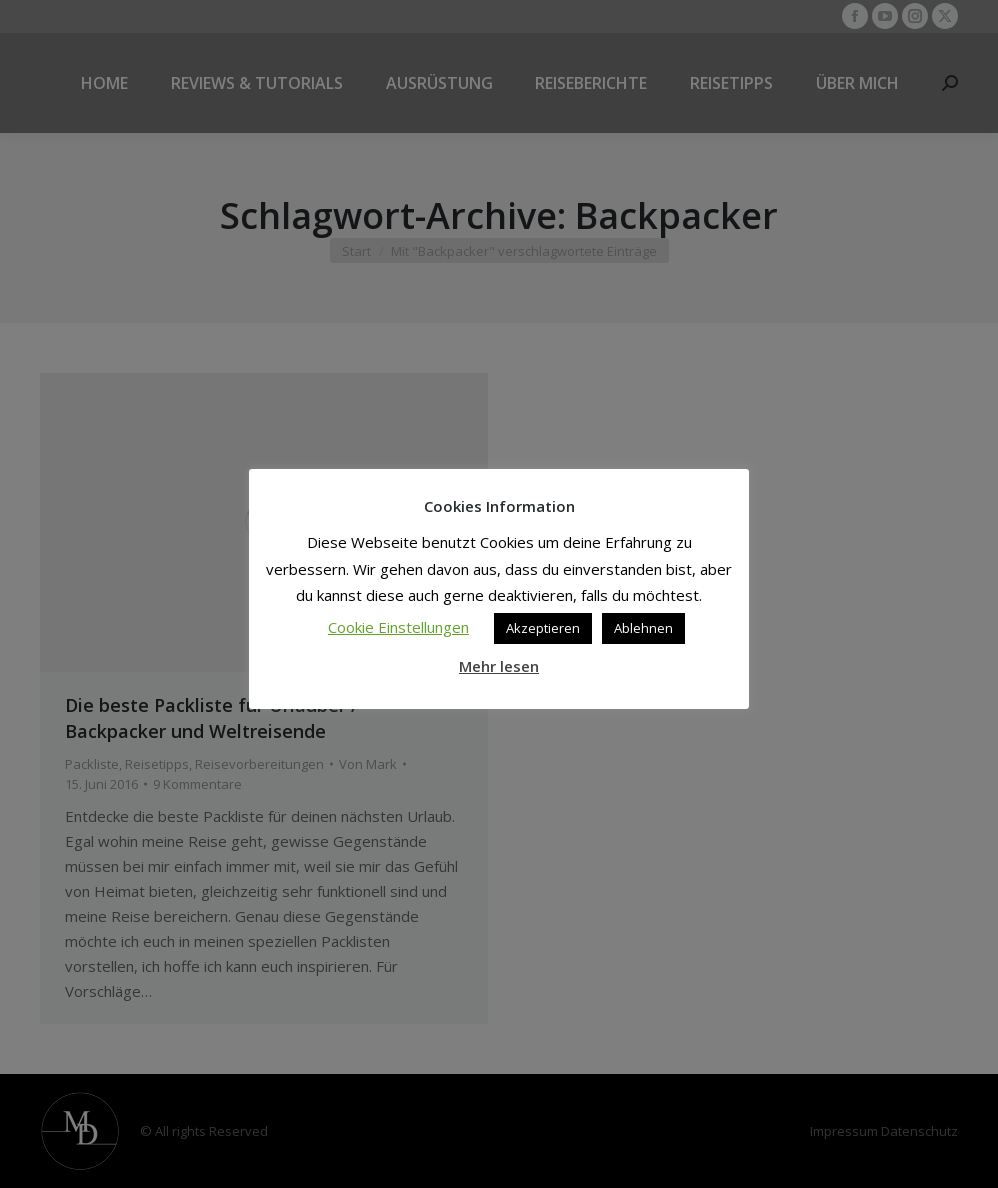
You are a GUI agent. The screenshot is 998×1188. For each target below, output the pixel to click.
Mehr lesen (499, 666)
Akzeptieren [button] (543, 628)
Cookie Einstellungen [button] (398, 627)
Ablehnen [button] (643, 628)
